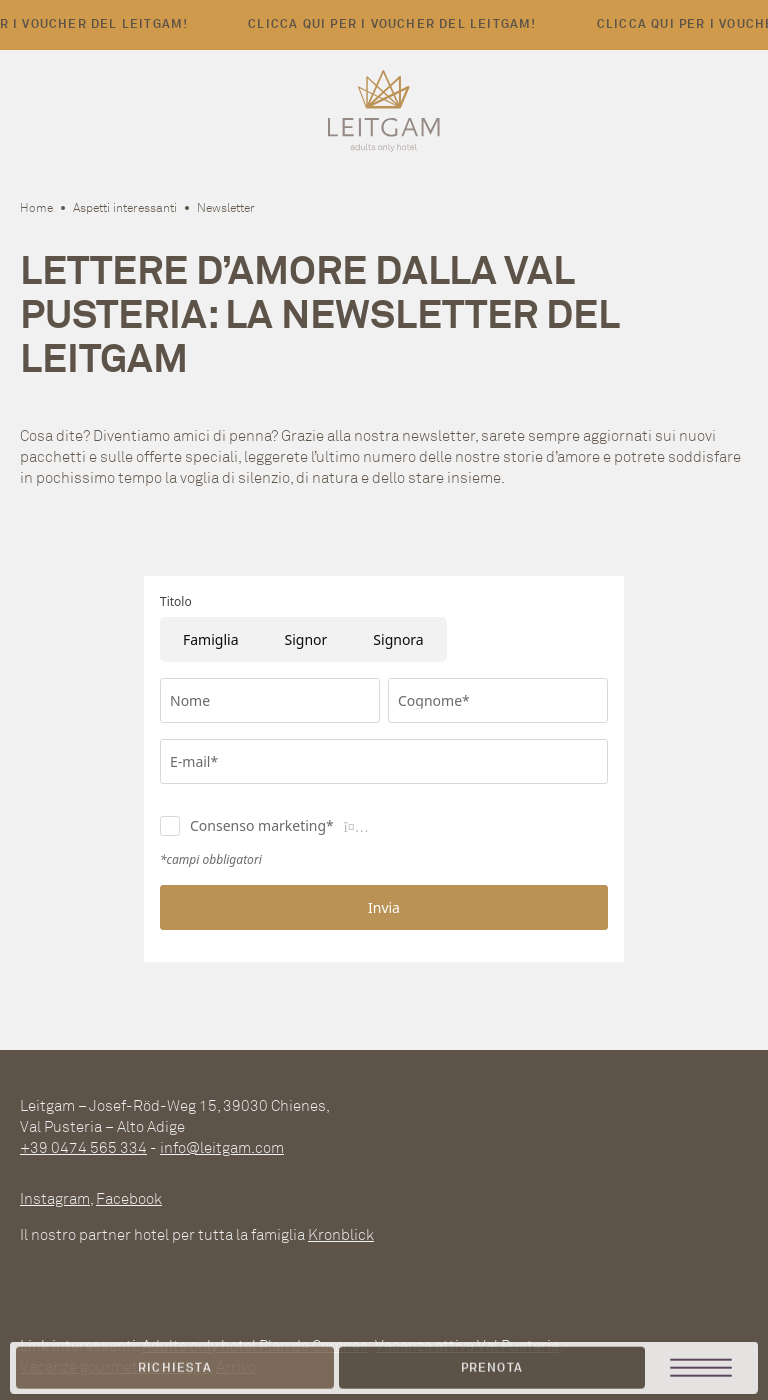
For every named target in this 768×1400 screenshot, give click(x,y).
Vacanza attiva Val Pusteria (467, 1345)
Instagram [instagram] (55, 1198)
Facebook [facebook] (129, 1198)
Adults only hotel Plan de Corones (255, 1345)
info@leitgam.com (222, 1147)
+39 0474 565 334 (83, 1147)
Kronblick (341, 1234)
